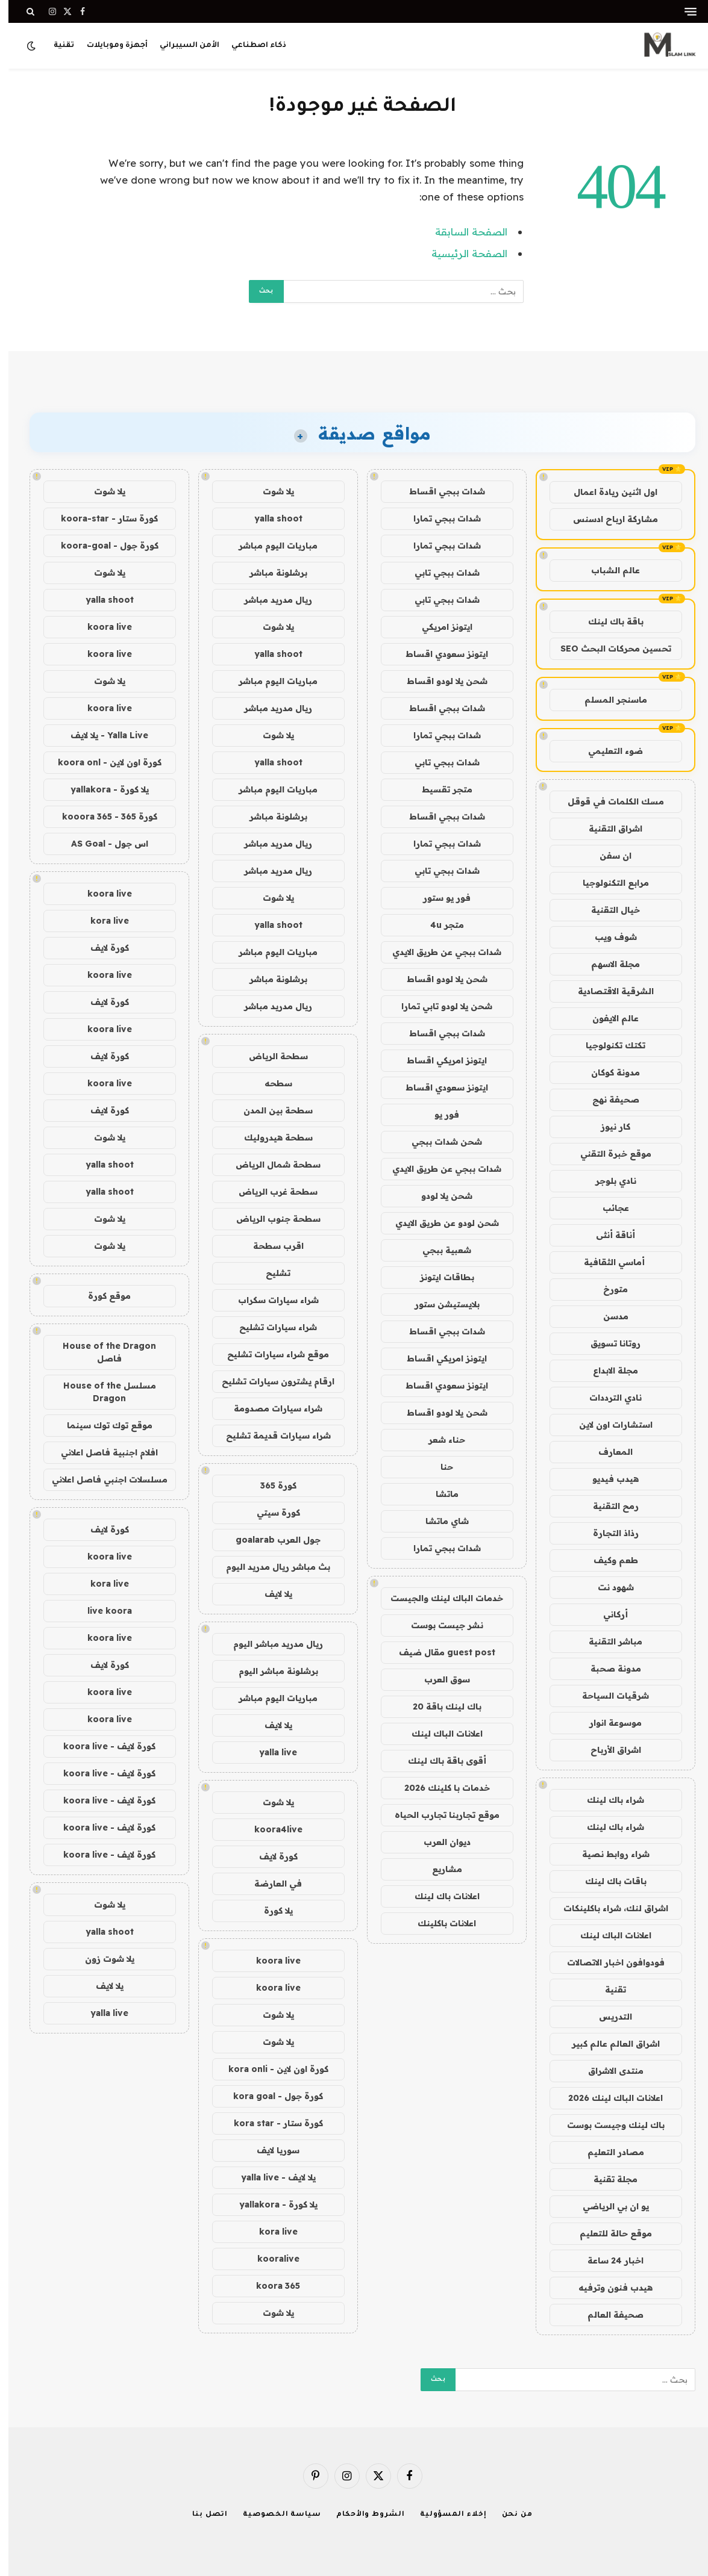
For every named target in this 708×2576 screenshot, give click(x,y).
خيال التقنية (607, 909)
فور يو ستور (438, 897)
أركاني (607, 1614)
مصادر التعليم (607, 2152)
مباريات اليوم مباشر (269, 545)
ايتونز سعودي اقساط (438, 654)
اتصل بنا (201, 2515)
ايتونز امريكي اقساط (438, 1060)
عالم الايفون (607, 1018)
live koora (101, 1610)
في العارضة (269, 1883)
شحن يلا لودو (438, 1195)
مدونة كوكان (607, 1072)
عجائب (607, 1207)
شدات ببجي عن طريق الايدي (438, 952)
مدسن (607, 1316)
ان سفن (607, 855)
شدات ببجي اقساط (439, 491)
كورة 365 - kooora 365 (101, 816)
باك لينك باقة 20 (438, 1706)
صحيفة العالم (607, 2314)
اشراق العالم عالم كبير (607, 2043)
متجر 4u (439, 924)
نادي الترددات (607, 1397)
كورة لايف (270, 1856)
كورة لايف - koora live (101, 1746)
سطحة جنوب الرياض (270, 1218)
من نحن (508, 2515)
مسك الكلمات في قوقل (607, 801)
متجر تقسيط (438, 789)
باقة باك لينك (607, 621)
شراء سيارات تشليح (270, 1327)
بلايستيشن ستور (438, 1304)
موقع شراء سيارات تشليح (270, 1354)
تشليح (269, 1273)
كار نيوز (607, 1126)
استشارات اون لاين (607, 1424)
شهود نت (607, 1587)
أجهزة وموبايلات (108, 46)
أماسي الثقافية (607, 1262)
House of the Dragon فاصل (101, 1352)
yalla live (270, 1752)
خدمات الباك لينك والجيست (438, 1598)
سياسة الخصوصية (273, 2515)
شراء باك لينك (607, 1799)
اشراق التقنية (607, 828)
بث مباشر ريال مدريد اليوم (270, 1566)
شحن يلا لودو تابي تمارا (438, 1006)
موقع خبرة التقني (607, 1153)
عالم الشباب (607, 570)
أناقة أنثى (607, 1235)
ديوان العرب (438, 1842)
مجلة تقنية (607, 2179)
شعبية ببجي (438, 1250)
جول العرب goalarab (269, 1539)
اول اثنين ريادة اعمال (607, 492)
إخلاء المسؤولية (445, 2515)
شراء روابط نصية (607, 1854)
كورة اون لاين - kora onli (270, 2069)
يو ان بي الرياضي (607, 2206)
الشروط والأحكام (362, 2515)
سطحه (270, 1083)
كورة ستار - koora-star (100, 518)
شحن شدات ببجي (438, 1141)
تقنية (55, 46)
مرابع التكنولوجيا (607, 882)
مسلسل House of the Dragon (101, 1392)
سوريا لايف (269, 2150)
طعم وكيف (607, 1560)
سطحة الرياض (269, 1056)
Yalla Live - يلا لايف (101, 735)
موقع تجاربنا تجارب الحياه (438, 1814)
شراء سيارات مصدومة (269, 1408)
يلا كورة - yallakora (270, 2204)
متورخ (607, 1289)
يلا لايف (270, 1593)
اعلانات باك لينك (438, 1896)
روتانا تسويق (607, 1343)
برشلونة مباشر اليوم (270, 1671)
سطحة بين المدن (269, 1110)
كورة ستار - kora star (270, 2123)
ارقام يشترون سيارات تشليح (269, 1381)
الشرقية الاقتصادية (607, 991)
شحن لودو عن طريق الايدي (438, 1223)
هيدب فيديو (607, 1478)
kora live (270, 2231)
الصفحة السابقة (463, 231)
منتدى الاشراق (607, 2070)
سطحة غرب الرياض (269, 1191)
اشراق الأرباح (607, 1749)
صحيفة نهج (607, 1099)
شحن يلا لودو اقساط (438, 681)
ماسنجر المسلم (607, 699)
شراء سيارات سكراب (270, 1300)
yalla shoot (270, 518)
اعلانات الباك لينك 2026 (607, 2097)
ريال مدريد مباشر (270, 599)
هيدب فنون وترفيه (607, 2287)
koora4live (270, 1829)
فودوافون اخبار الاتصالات (607, 1962)
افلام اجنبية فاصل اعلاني (100, 1452)
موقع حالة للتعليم (607, 2233)
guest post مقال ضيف (438, 1652)
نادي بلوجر (607, 1180)
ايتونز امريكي (438, 626)
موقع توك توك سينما (101, 1425)
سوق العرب (439, 1679)
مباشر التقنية (607, 1641)
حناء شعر (438, 1439)
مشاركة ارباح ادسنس (607, 519)
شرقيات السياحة (607, 1695)
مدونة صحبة (607, 1668)
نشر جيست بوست (439, 1625)
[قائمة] (682, 11)
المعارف (607, 1451)
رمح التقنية (607, 1506)
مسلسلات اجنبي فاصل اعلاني (101, 1479)
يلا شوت (270, 491)
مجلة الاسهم (607, 964)
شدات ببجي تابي (438, 572)
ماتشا (438, 1494)
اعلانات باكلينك (438, 1923)
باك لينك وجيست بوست (607, 2125)
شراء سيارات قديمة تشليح (270, 1435)
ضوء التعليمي (607, 750)
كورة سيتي (270, 1512)
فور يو (438, 1114)
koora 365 (270, 2285)
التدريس (607, 2016)
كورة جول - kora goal (270, 2096)
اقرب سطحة (270, 1245)
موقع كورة (101, 1295)
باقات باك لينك (607, 1881)
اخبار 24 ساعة (607, 2260)
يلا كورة (269, 1910)
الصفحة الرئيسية (461, 253)
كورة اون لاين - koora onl (101, 762)
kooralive (270, 2258)
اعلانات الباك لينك (607, 1935)
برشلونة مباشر (270, 572)
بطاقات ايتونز (439, 1277)
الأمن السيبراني (181, 46)
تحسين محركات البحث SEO (607, 648)
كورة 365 (270, 1485)
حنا (438, 1466)
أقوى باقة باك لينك (438, 1760)
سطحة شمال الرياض (269, 1164)
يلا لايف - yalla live (270, 2177)
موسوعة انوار (607, 1722)
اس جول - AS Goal (101, 843)
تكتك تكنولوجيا (607, 1045)
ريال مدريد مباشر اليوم (270, 1643)
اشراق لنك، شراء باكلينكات (607, 1908)
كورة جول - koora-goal (101, 545)
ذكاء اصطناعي (250, 46)
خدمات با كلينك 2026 (438, 1787)
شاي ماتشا (438, 1521)
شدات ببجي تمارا (438, 518)
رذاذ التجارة (607, 1533)
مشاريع (439, 1869)
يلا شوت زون (101, 1958)
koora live (270, 1960)
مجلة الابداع (607, 1370)
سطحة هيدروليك (270, 1137)
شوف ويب (607, 937)
